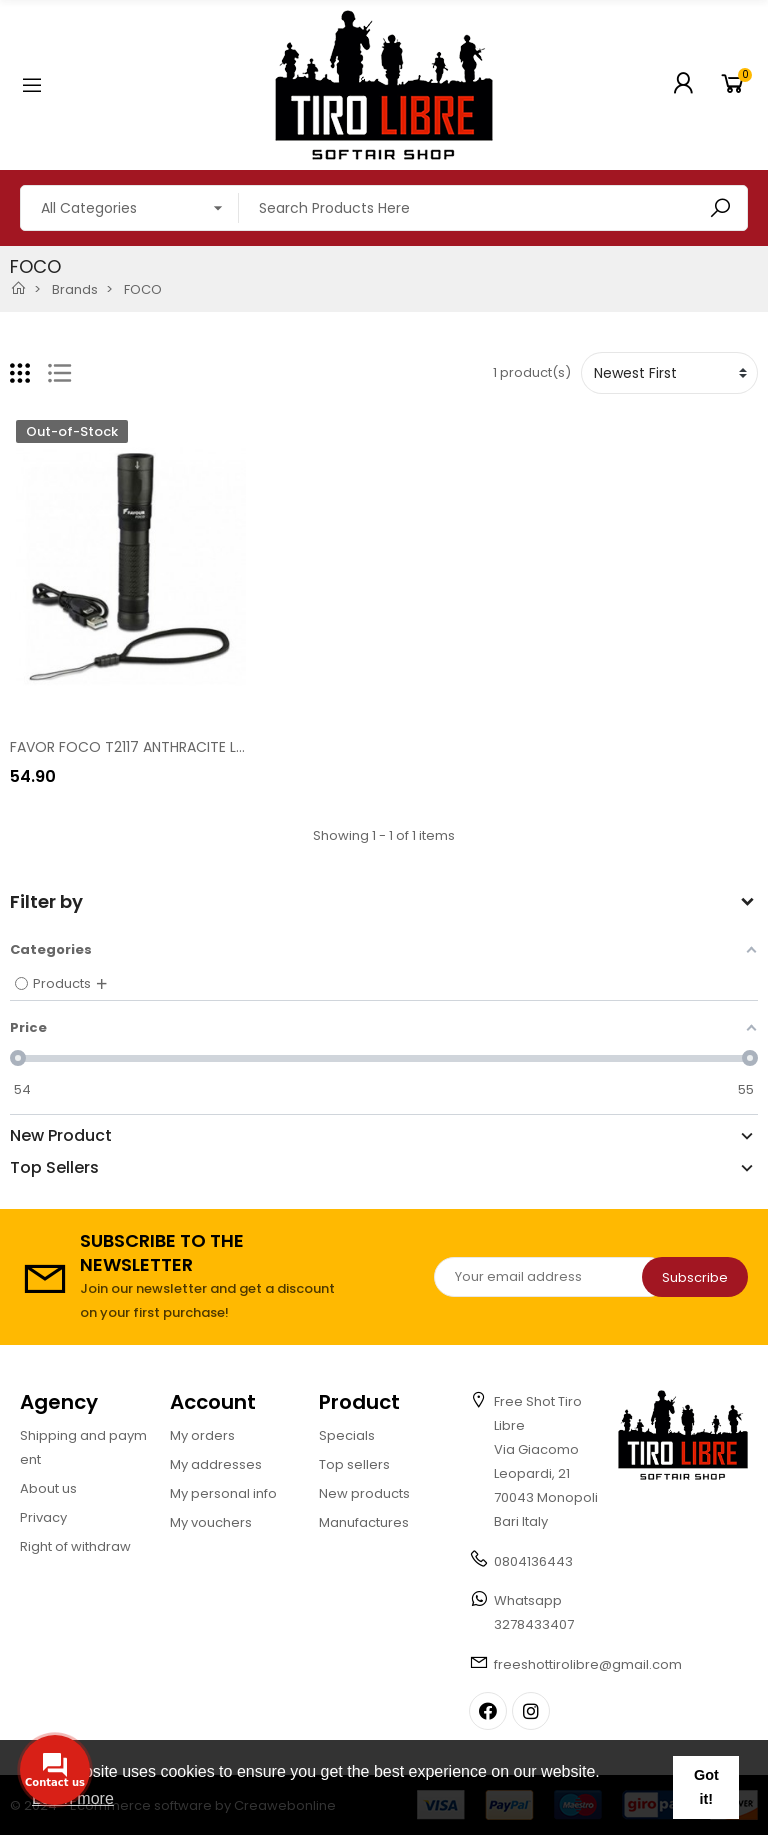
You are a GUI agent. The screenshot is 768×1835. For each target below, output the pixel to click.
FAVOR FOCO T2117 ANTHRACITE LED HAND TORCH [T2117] (203, 747)
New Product (61, 1136)
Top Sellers (54, 1168)
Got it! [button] (706, 1787)
